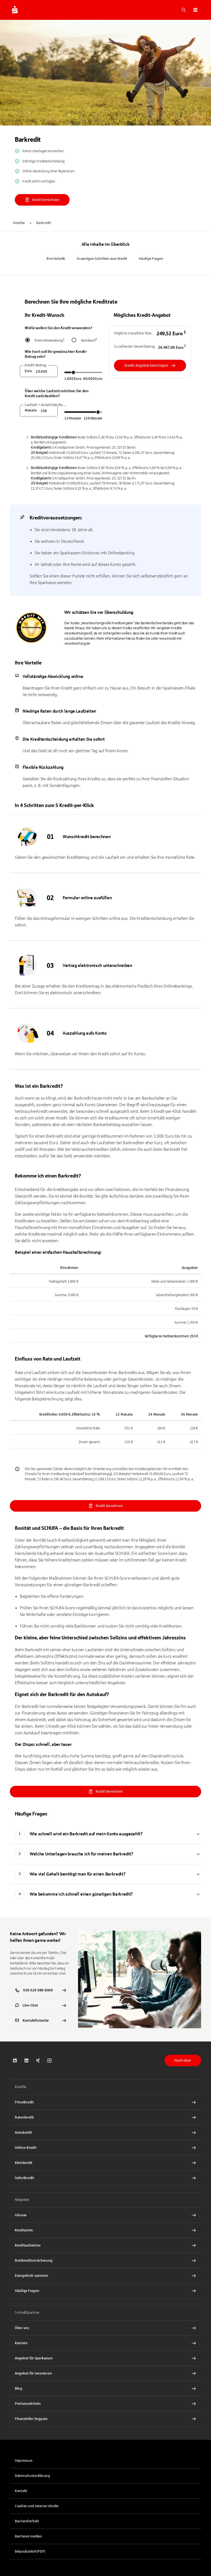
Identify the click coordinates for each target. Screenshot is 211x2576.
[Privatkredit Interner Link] (105, 2102)
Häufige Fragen (151, 259)
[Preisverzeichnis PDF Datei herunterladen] (105, 2403)
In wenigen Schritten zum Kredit (102, 259)
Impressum (23, 2461)
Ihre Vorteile (55, 259)
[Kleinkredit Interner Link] (105, 2162)
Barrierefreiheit (27, 2521)
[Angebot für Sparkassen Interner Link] (105, 2358)
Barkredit (43, 223)
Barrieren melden (28, 2536)
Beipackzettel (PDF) (30, 2551)
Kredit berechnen (42, 199)
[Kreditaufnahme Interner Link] (105, 2245)
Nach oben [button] (182, 2060)
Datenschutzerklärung (32, 2476)
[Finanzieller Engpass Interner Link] (105, 2418)
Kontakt (21, 2491)
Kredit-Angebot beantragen (150, 365)
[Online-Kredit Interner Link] (105, 2147)
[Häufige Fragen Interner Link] (105, 2290)
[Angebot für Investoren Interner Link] (105, 2373)
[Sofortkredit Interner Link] (105, 2178)
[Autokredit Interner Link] (105, 2132)
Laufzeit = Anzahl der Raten (45, 405)
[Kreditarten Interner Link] (105, 2230)
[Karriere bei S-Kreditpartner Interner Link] (105, 2343)
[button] (195, 10)
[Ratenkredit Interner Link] (105, 2117)
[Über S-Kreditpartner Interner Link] (105, 2328)
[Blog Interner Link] (105, 2388)
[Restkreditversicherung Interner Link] (105, 2260)
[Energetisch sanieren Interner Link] (105, 2275)
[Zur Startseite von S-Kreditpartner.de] (15, 10)
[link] (40, 2005)
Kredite (19, 223)
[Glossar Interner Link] (105, 2215)
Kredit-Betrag (35, 365)
